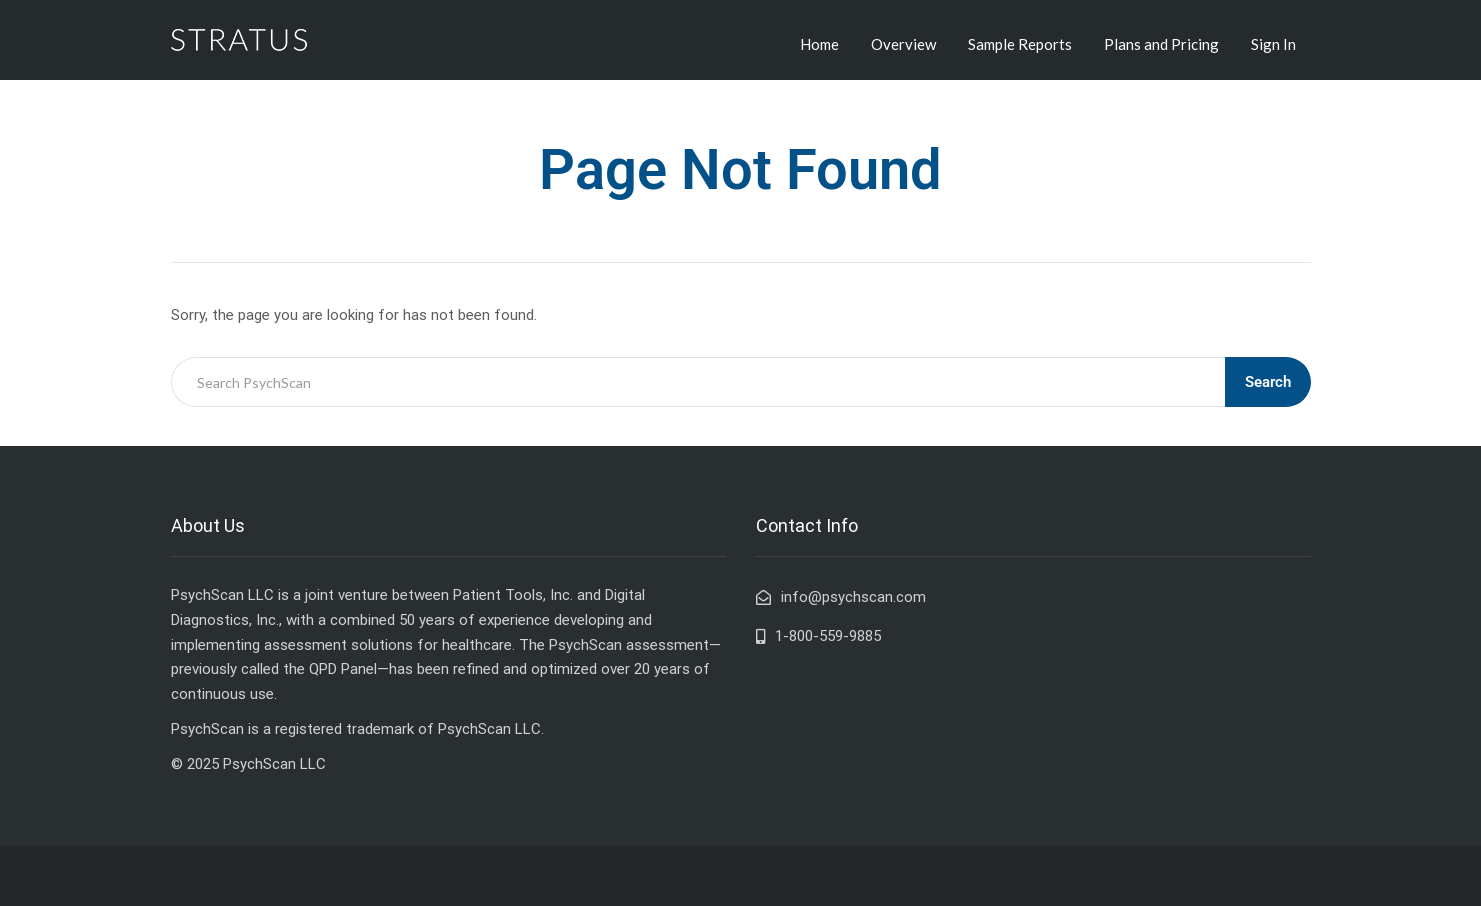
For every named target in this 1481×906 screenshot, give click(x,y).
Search (1268, 382)
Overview (903, 44)
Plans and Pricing (1161, 44)
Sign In (1273, 44)
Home (819, 44)
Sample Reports (1020, 44)
